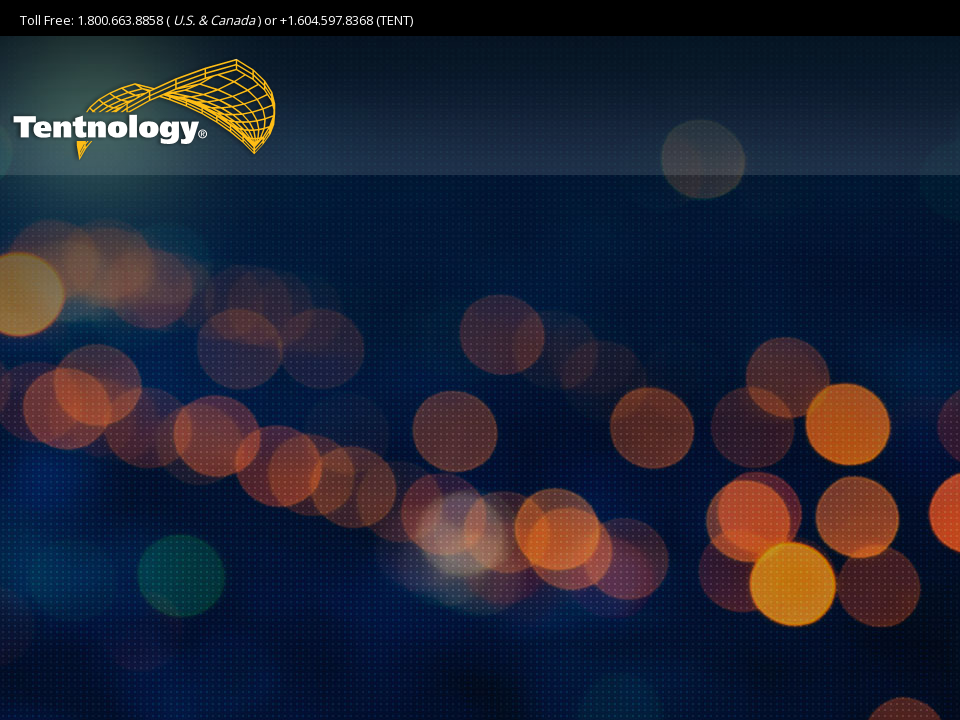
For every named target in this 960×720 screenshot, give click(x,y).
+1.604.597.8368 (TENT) (346, 20)
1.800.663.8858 (120, 20)
